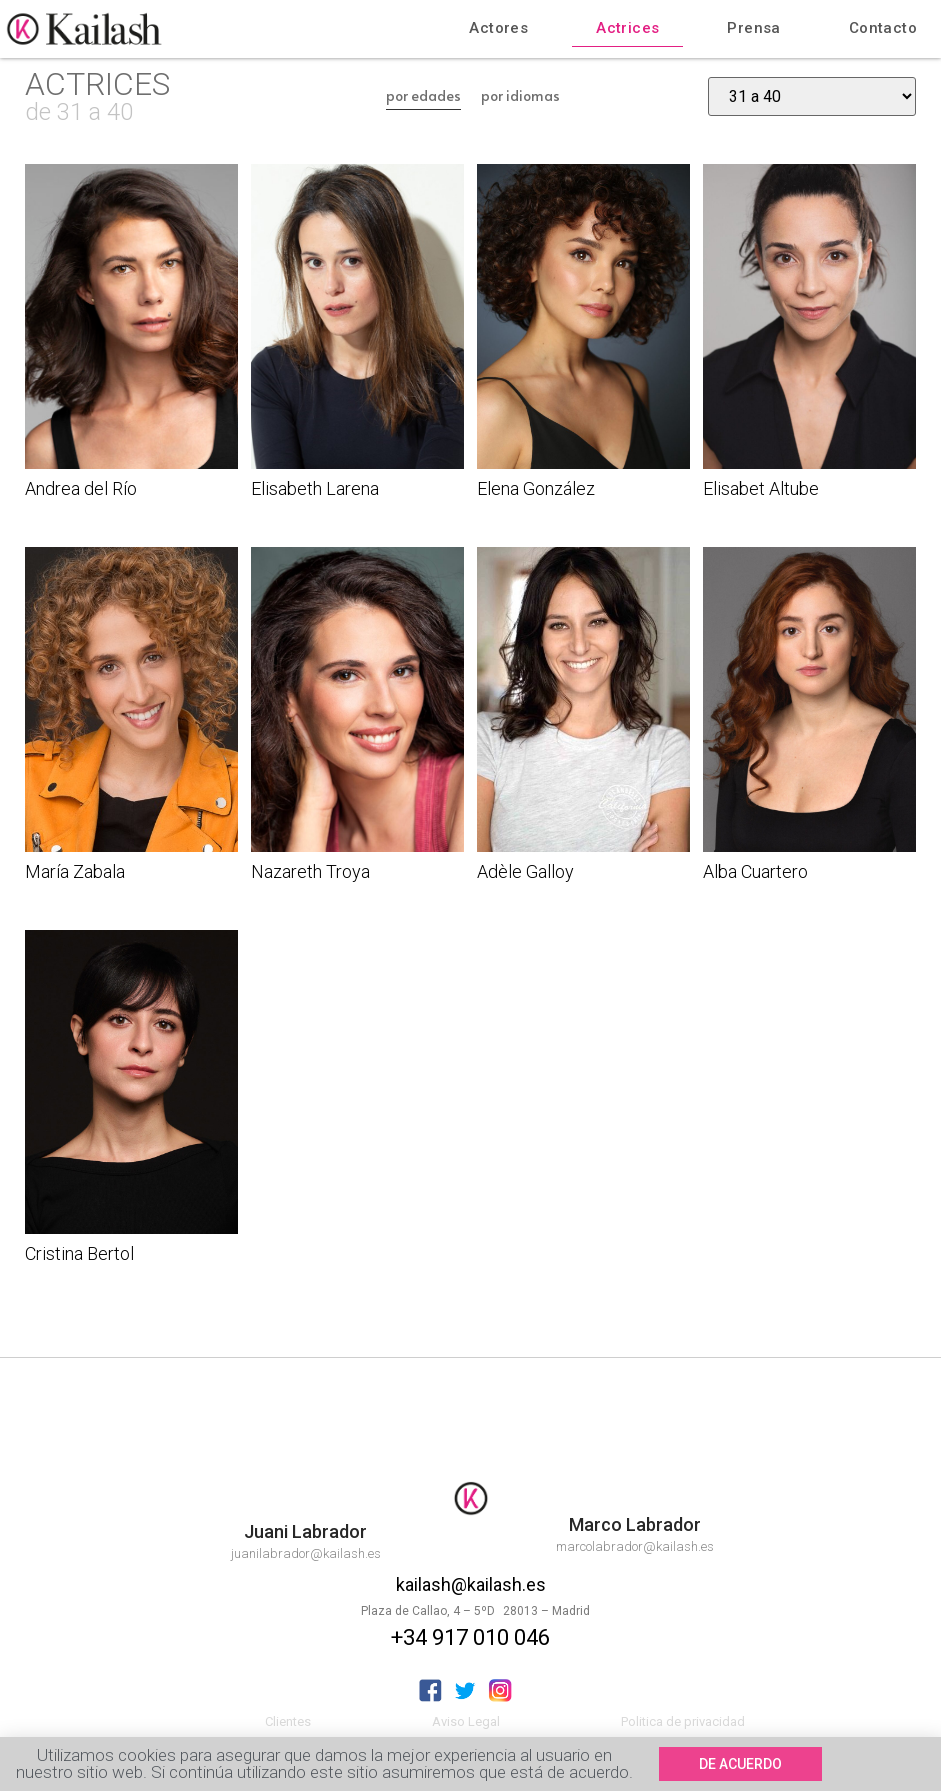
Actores (498, 28)
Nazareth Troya (310, 871)
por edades (423, 95)
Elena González (536, 488)
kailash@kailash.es (471, 1584)
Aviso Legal (466, 1721)
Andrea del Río (81, 488)
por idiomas (520, 95)
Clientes (288, 1721)
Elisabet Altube (761, 488)
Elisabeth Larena (315, 488)
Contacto (883, 28)
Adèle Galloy (525, 871)
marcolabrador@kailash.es (635, 1546)
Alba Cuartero (755, 871)
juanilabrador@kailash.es (306, 1553)
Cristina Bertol (79, 1253)
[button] (740, 1766)
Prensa (753, 28)
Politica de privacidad (683, 1721)
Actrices (627, 28)
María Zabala (75, 871)
